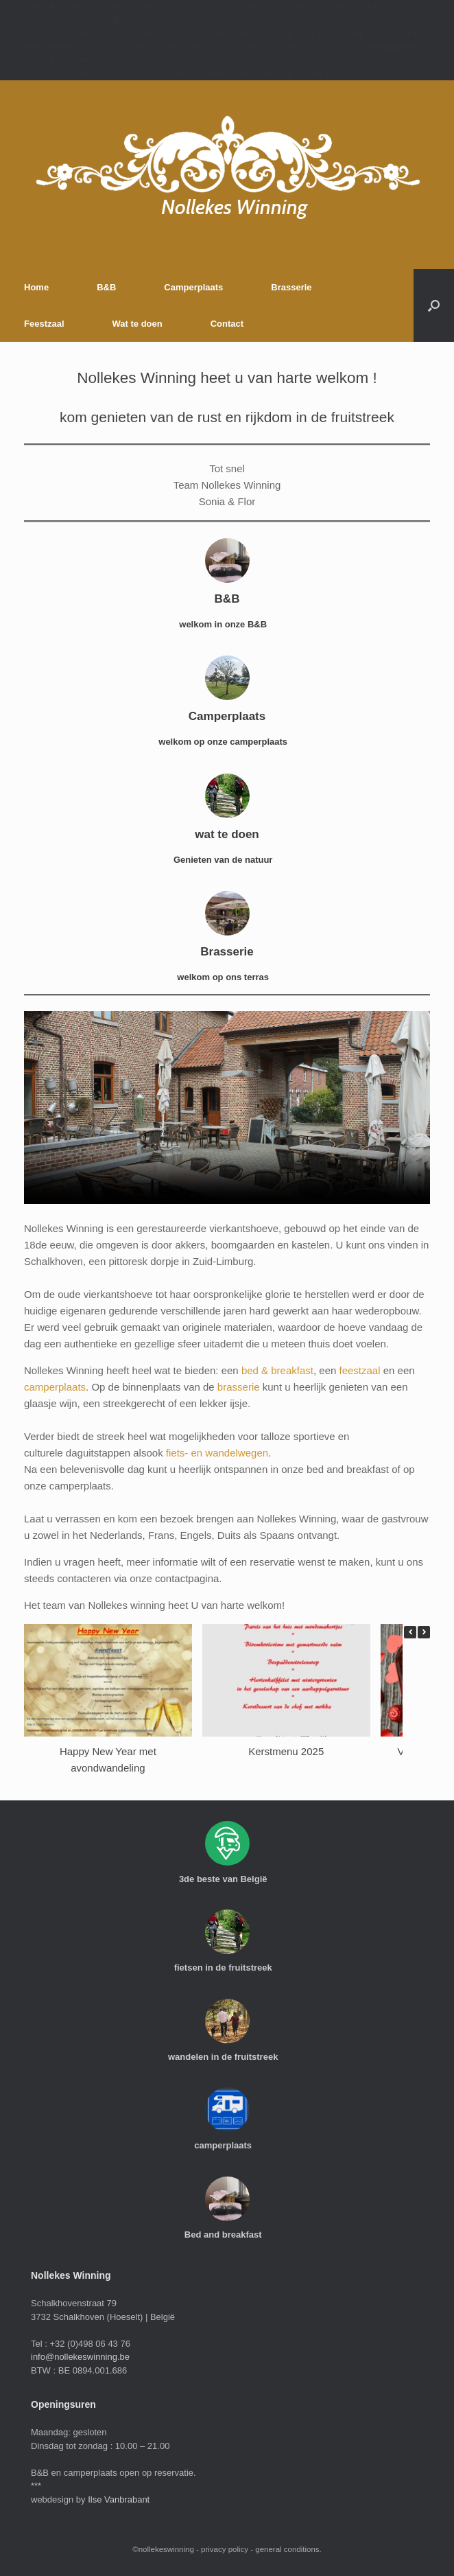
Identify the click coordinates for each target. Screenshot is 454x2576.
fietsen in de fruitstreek (227, 1967)
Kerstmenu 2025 (286, 1751)
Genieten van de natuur (227, 860)
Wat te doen (137, 323)
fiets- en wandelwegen (217, 1453)
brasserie (238, 1387)
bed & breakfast (277, 1370)
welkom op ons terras (226, 977)
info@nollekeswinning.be (80, 2357)
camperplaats (55, 1387)
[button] (434, 305)
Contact (227, 323)
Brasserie (291, 287)
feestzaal (359, 1370)
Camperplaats (193, 287)
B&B (106, 287)
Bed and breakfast (227, 2234)
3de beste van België (227, 1879)
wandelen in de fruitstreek (227, 2057)
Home (36, 287)
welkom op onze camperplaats (226, 741)
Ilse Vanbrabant (119, 2499)
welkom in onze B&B (226, 624)
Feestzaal (44, 323)
